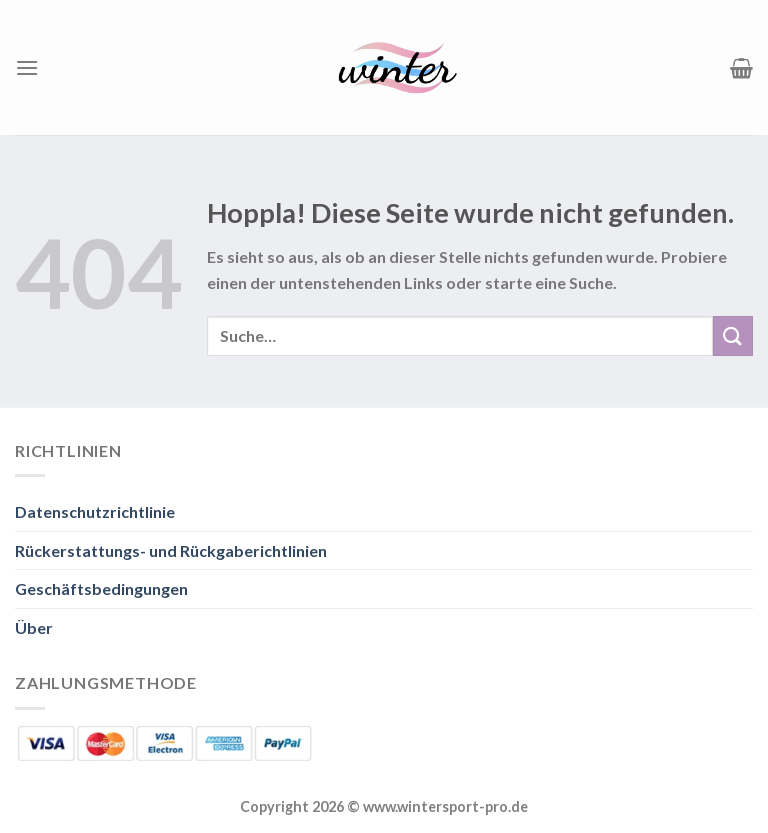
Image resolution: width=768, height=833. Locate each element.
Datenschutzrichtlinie (95, 511)
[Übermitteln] (733, 335)
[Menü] (27, 67)
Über (34, 627)
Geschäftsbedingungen (101, 588)
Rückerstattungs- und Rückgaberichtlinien (171, 550)
